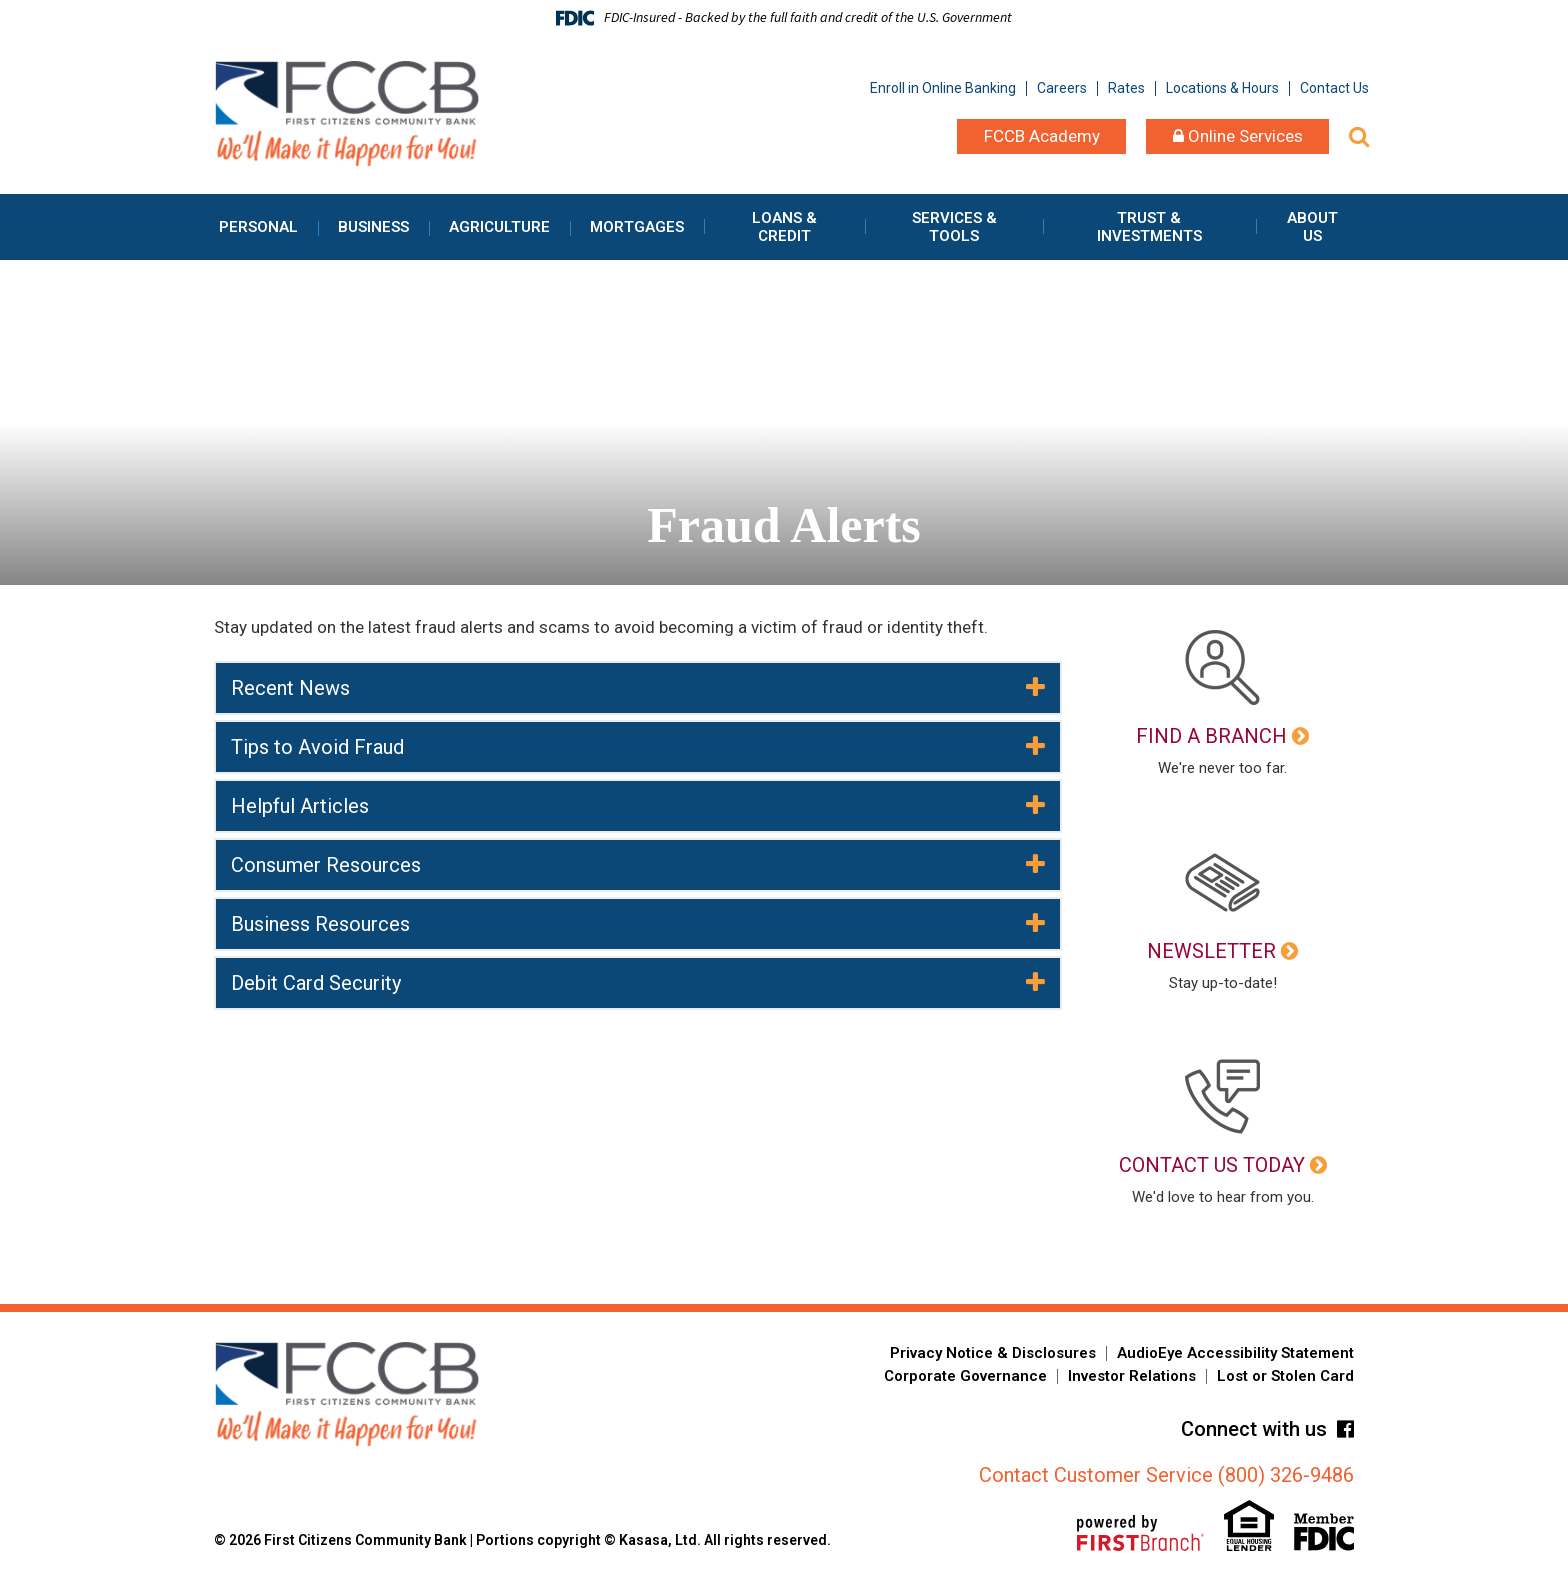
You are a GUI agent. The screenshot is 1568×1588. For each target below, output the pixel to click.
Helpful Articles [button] (300, 806)
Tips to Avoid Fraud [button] (317, 747)
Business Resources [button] (320, 924)
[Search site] (1359, 136)
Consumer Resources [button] (326, 865)
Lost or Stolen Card (1285, 1376)
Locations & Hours (1222, 88)
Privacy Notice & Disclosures (993, 1353)
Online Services (1238, 136)
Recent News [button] (290, 688)
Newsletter (1211, 951)
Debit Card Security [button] (316, 983)
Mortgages (637, 227)
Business (373, 227)
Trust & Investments (1149, 227)
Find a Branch (1211, 736)
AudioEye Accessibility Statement (1235, 1353)
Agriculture (499, 227)
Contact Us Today (1212, 1165)
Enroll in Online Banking (943, 88)
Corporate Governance (965, 1376)
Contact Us (1334, 88)
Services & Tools (954, 227)
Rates (1126, 88)
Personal (258, 227)
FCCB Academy (1042, 136)
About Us (1312, 227)
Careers (1062, 88)
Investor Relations (1132, 1376)
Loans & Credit (784, 227)
